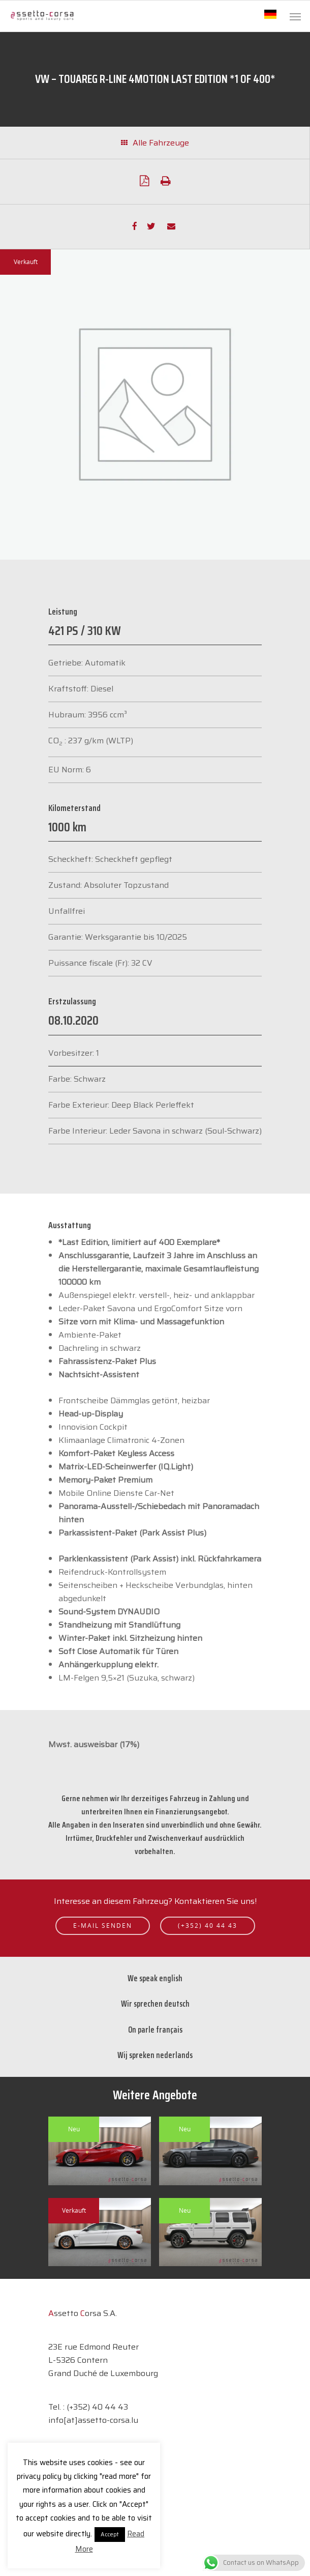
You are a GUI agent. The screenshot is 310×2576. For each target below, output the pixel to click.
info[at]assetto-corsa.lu (93, 2420)
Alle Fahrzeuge (154, 142)
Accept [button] (110, 2534)
